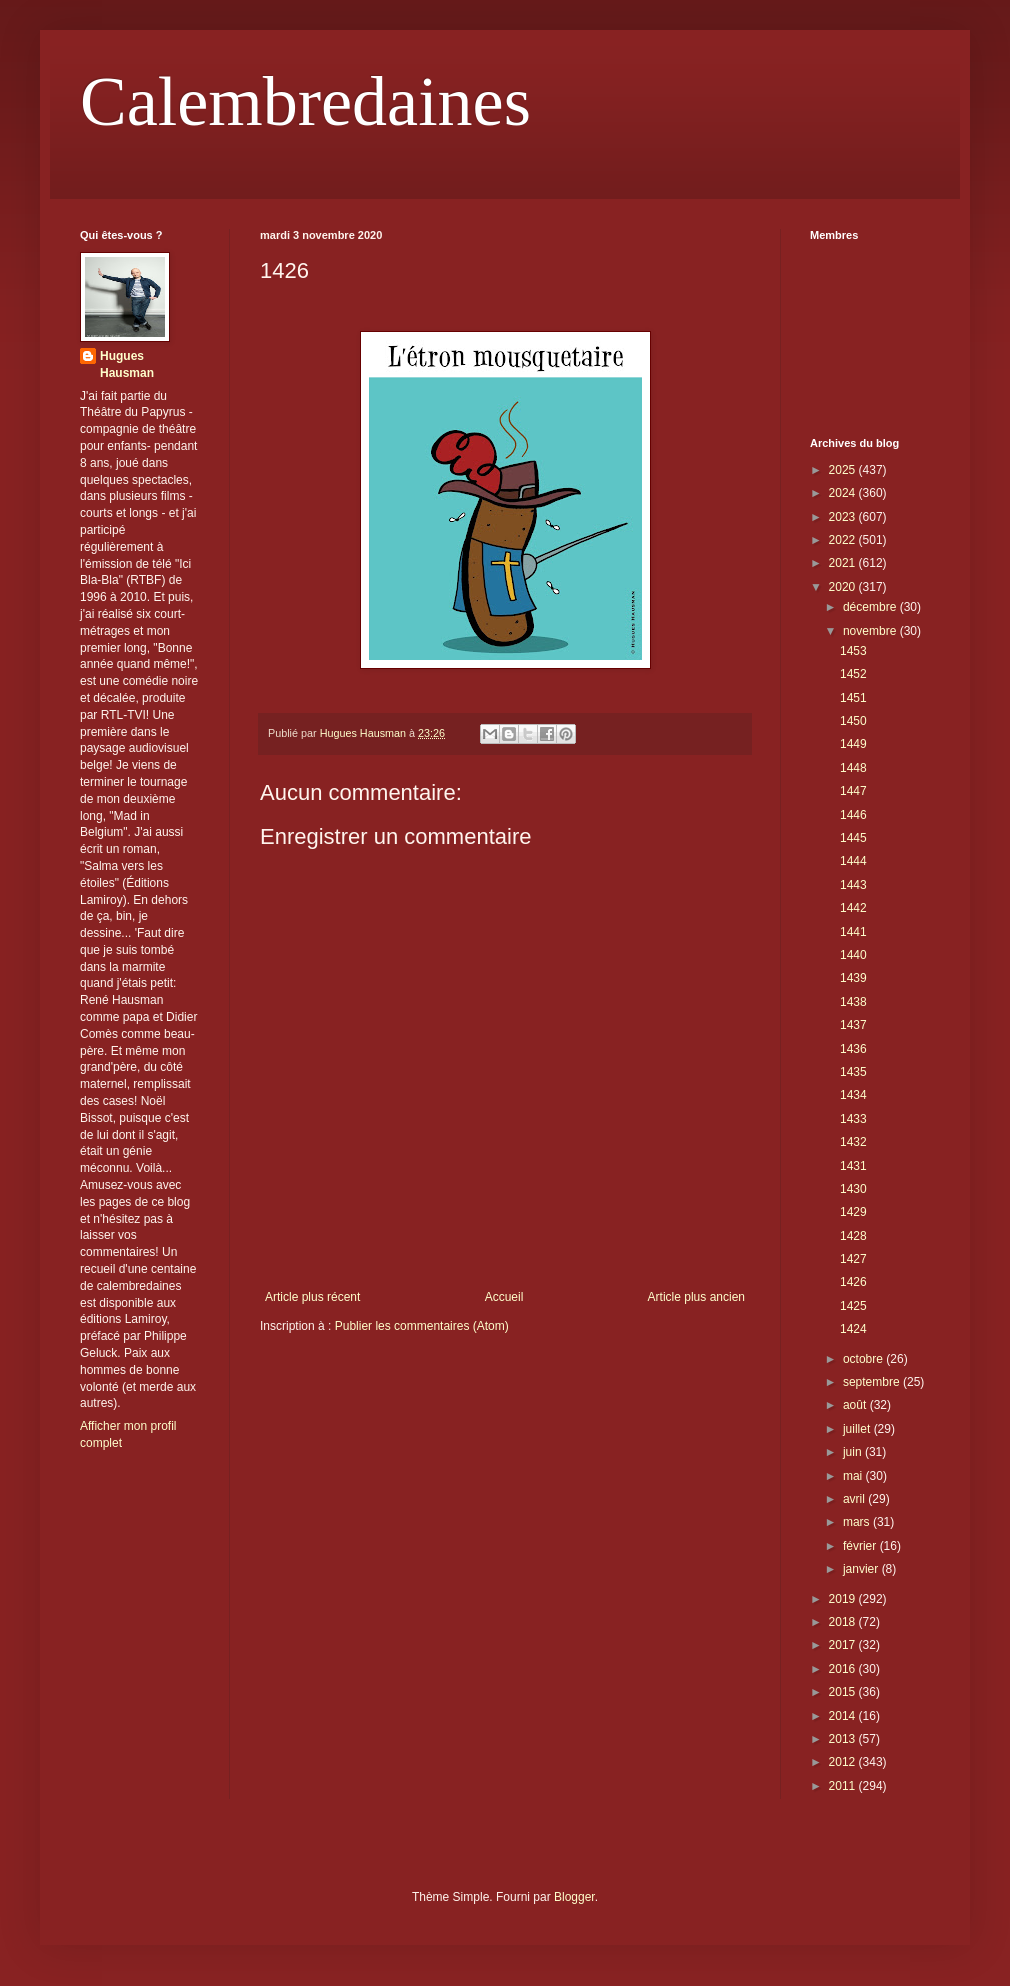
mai (854, 1476)
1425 (853, 1306)
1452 (853, 674)
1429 (853, 1212)
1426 (853, 1282)
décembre (871, 607)
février (861, 1546)
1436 (853, 1049)
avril (855, 1499)
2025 (844, 470)
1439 (853, 978)
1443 (853, 885)
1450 (853, 721)
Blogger (574, 1897)
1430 (853, 1189)
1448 (853, 768)
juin (854, 1452)
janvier (862, 1569)
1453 (853, 651)
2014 (844, 1716)
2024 (844, 493)
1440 (853, 955)
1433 (853, 1119)
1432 (853, 1142)
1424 (853, 1329)
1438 (853, 1002)
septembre (873, 1382)
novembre (871, 631)
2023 (844, 517)
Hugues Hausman (127, 364)
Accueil (504, 1297)
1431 (853, 1166)
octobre (864, 1359)
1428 (853, 1236)
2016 (844, 1669)
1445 (853, 838)
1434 (853, 1095)
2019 (844, 1599)
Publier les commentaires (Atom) (422, 1326)
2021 (844, 563)
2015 (844, 1692)
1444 (853, 861)
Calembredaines (305, 101)
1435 (853, 1072)
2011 (844, 1786)
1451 (853, 698)
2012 (844, 1762)
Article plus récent (312, 1297)
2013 (844, 1739)
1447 (853, 791)
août (856, 1405)
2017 (844, 1645)
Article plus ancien (696, 1297)
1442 (853, 908)
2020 (844, 587)
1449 (853, 744)
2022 (844, 540)
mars (858, 1522)
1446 (853, 815)
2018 (844, 1622)
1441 (853, 932)
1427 (853, 1259)
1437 (853, 1025)
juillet (858, 1429)
